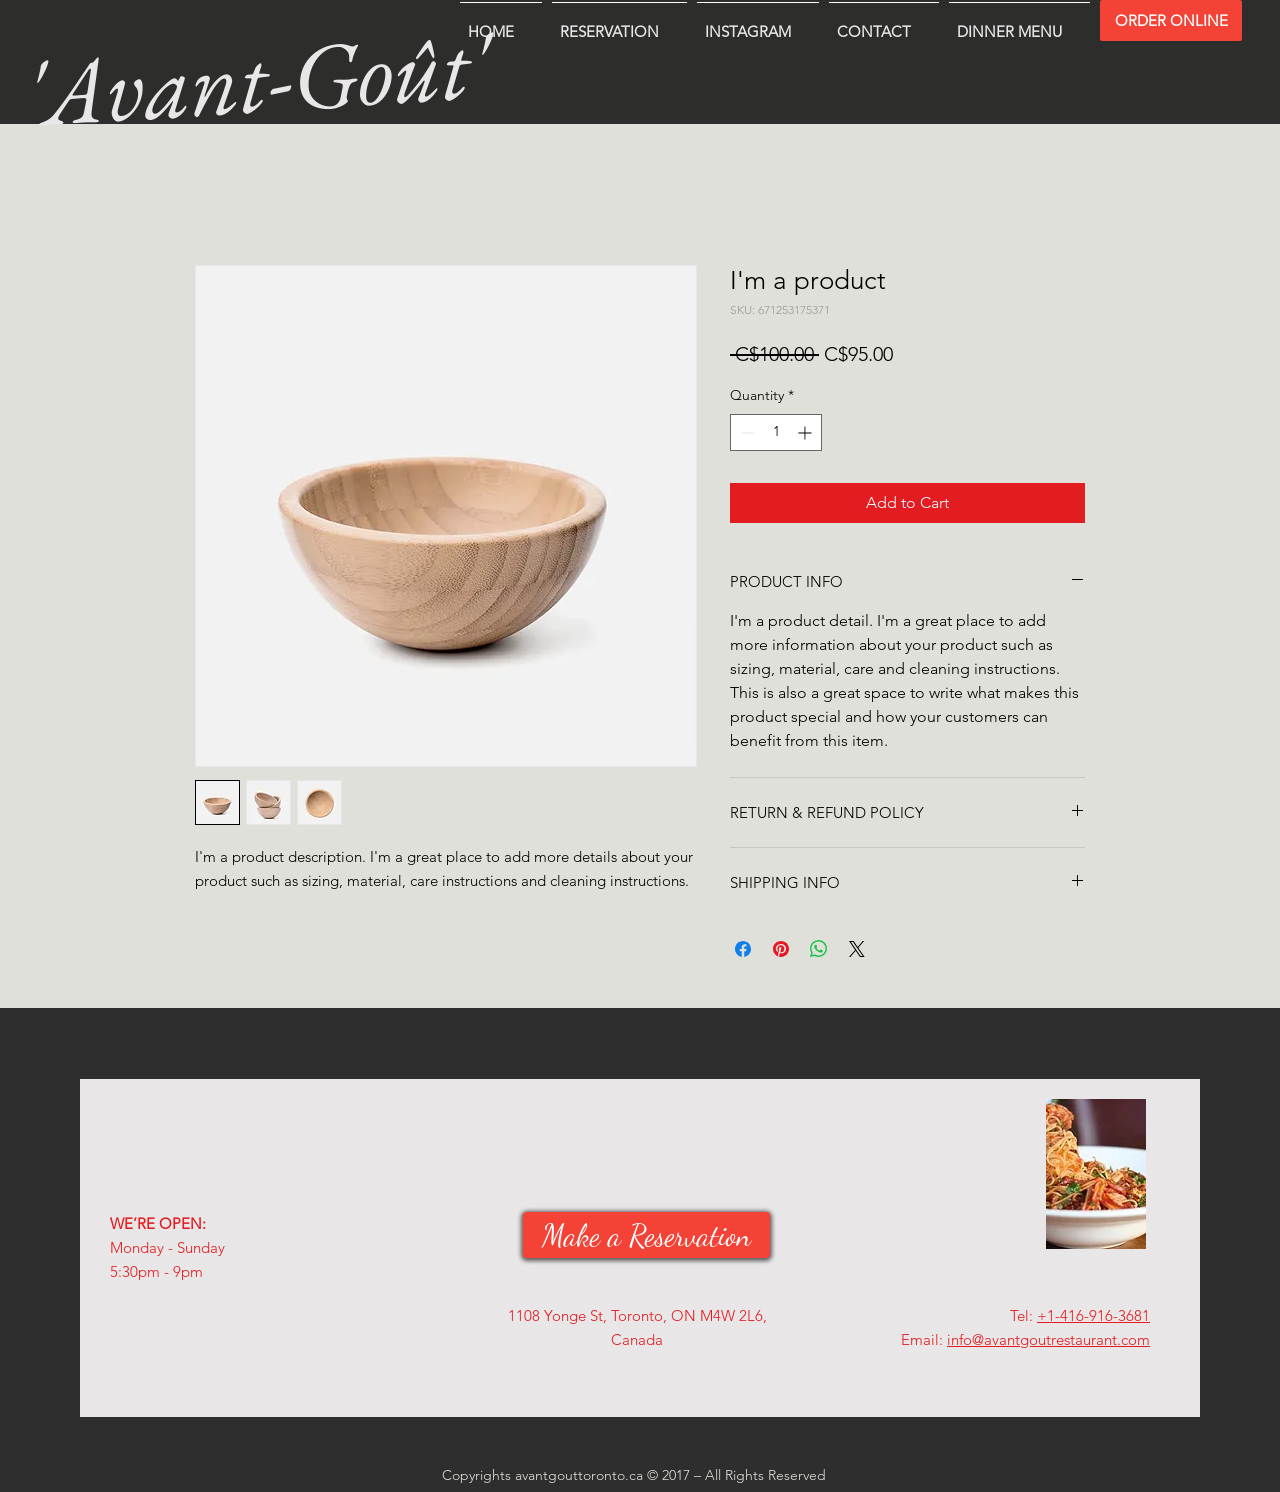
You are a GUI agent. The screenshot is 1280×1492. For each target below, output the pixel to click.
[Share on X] (857, 949)
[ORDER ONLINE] (1171, 20)
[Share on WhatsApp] (819, 949)
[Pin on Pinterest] (781, 949)
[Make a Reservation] (646, 1235)
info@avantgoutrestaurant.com (1048, 1339)
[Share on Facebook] (743, 949)
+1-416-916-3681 (1093, 1315)
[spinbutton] (776, 432)
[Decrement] (745, 432)
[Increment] (806, 432)
